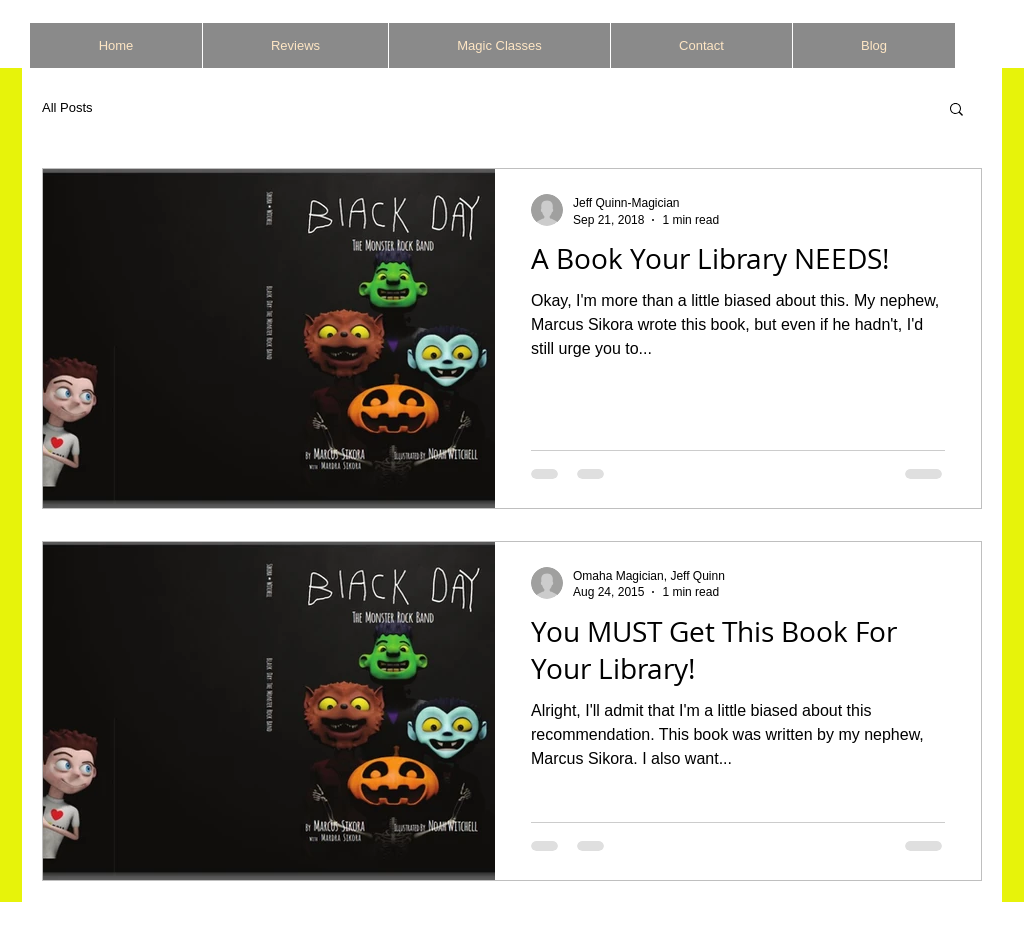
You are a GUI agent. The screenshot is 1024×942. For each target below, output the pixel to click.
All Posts (67, 107)
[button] (956, 110)
